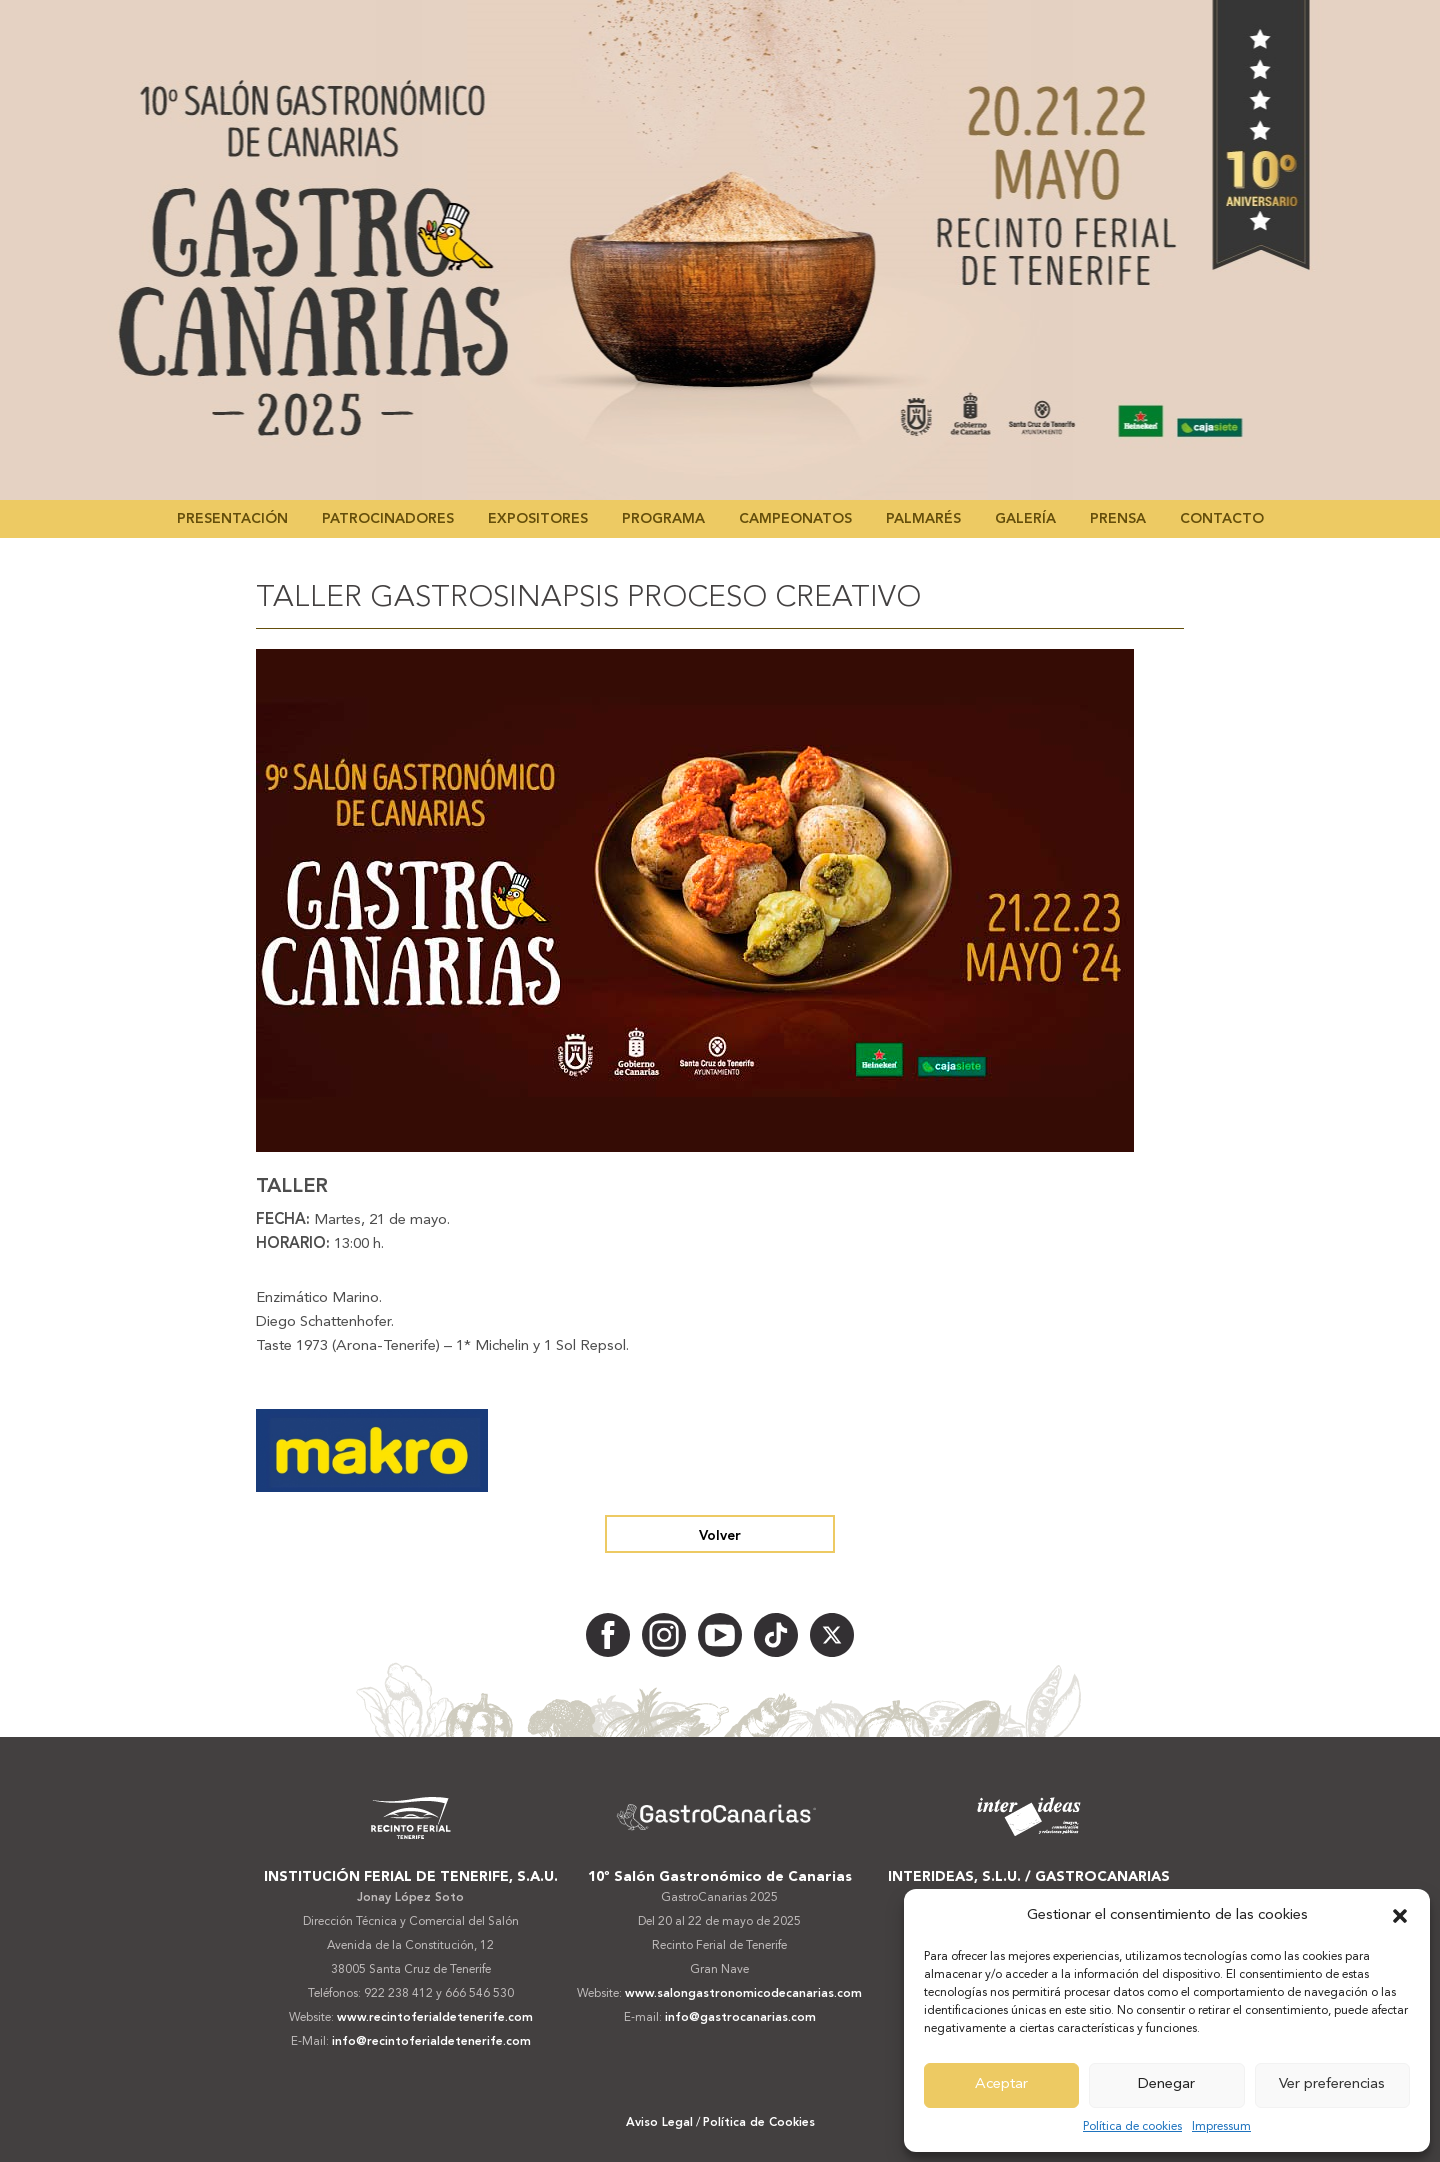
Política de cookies (1132, 2127)
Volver (720, 1536)
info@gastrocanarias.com (740, 2018)
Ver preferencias (1332, 2084)
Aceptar (1001, 2084)
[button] (1400, 1916)
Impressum (1221, 2127)
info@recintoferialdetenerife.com (431, 2042)
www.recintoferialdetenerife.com (435, 2018)
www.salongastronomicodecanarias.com (743, 1994)
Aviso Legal (659, 2123)
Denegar (1166, 2084)
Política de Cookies (759, 2123)
